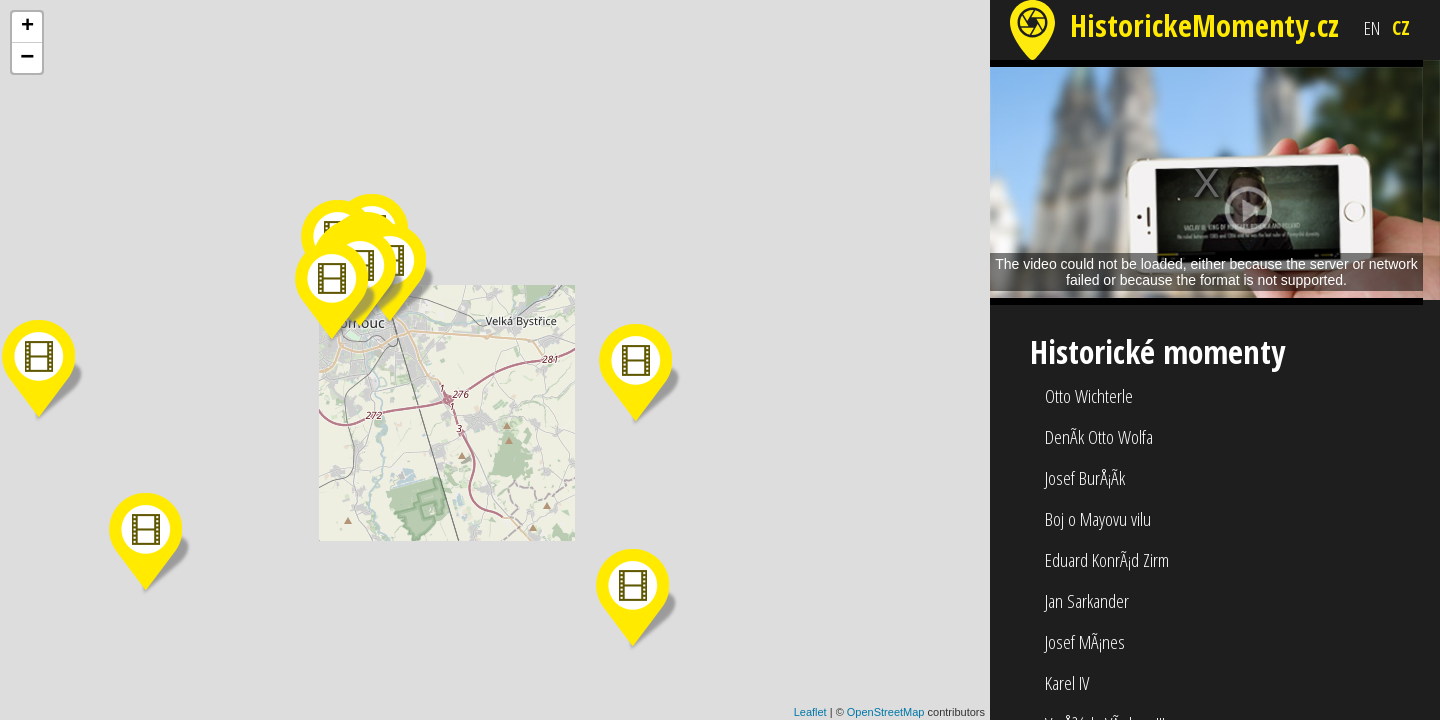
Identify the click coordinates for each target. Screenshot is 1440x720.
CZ (1401, 28)
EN (1372, 28)
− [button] (27, 58)
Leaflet (810, 712)
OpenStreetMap (886, 712)
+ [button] (27, 27)
